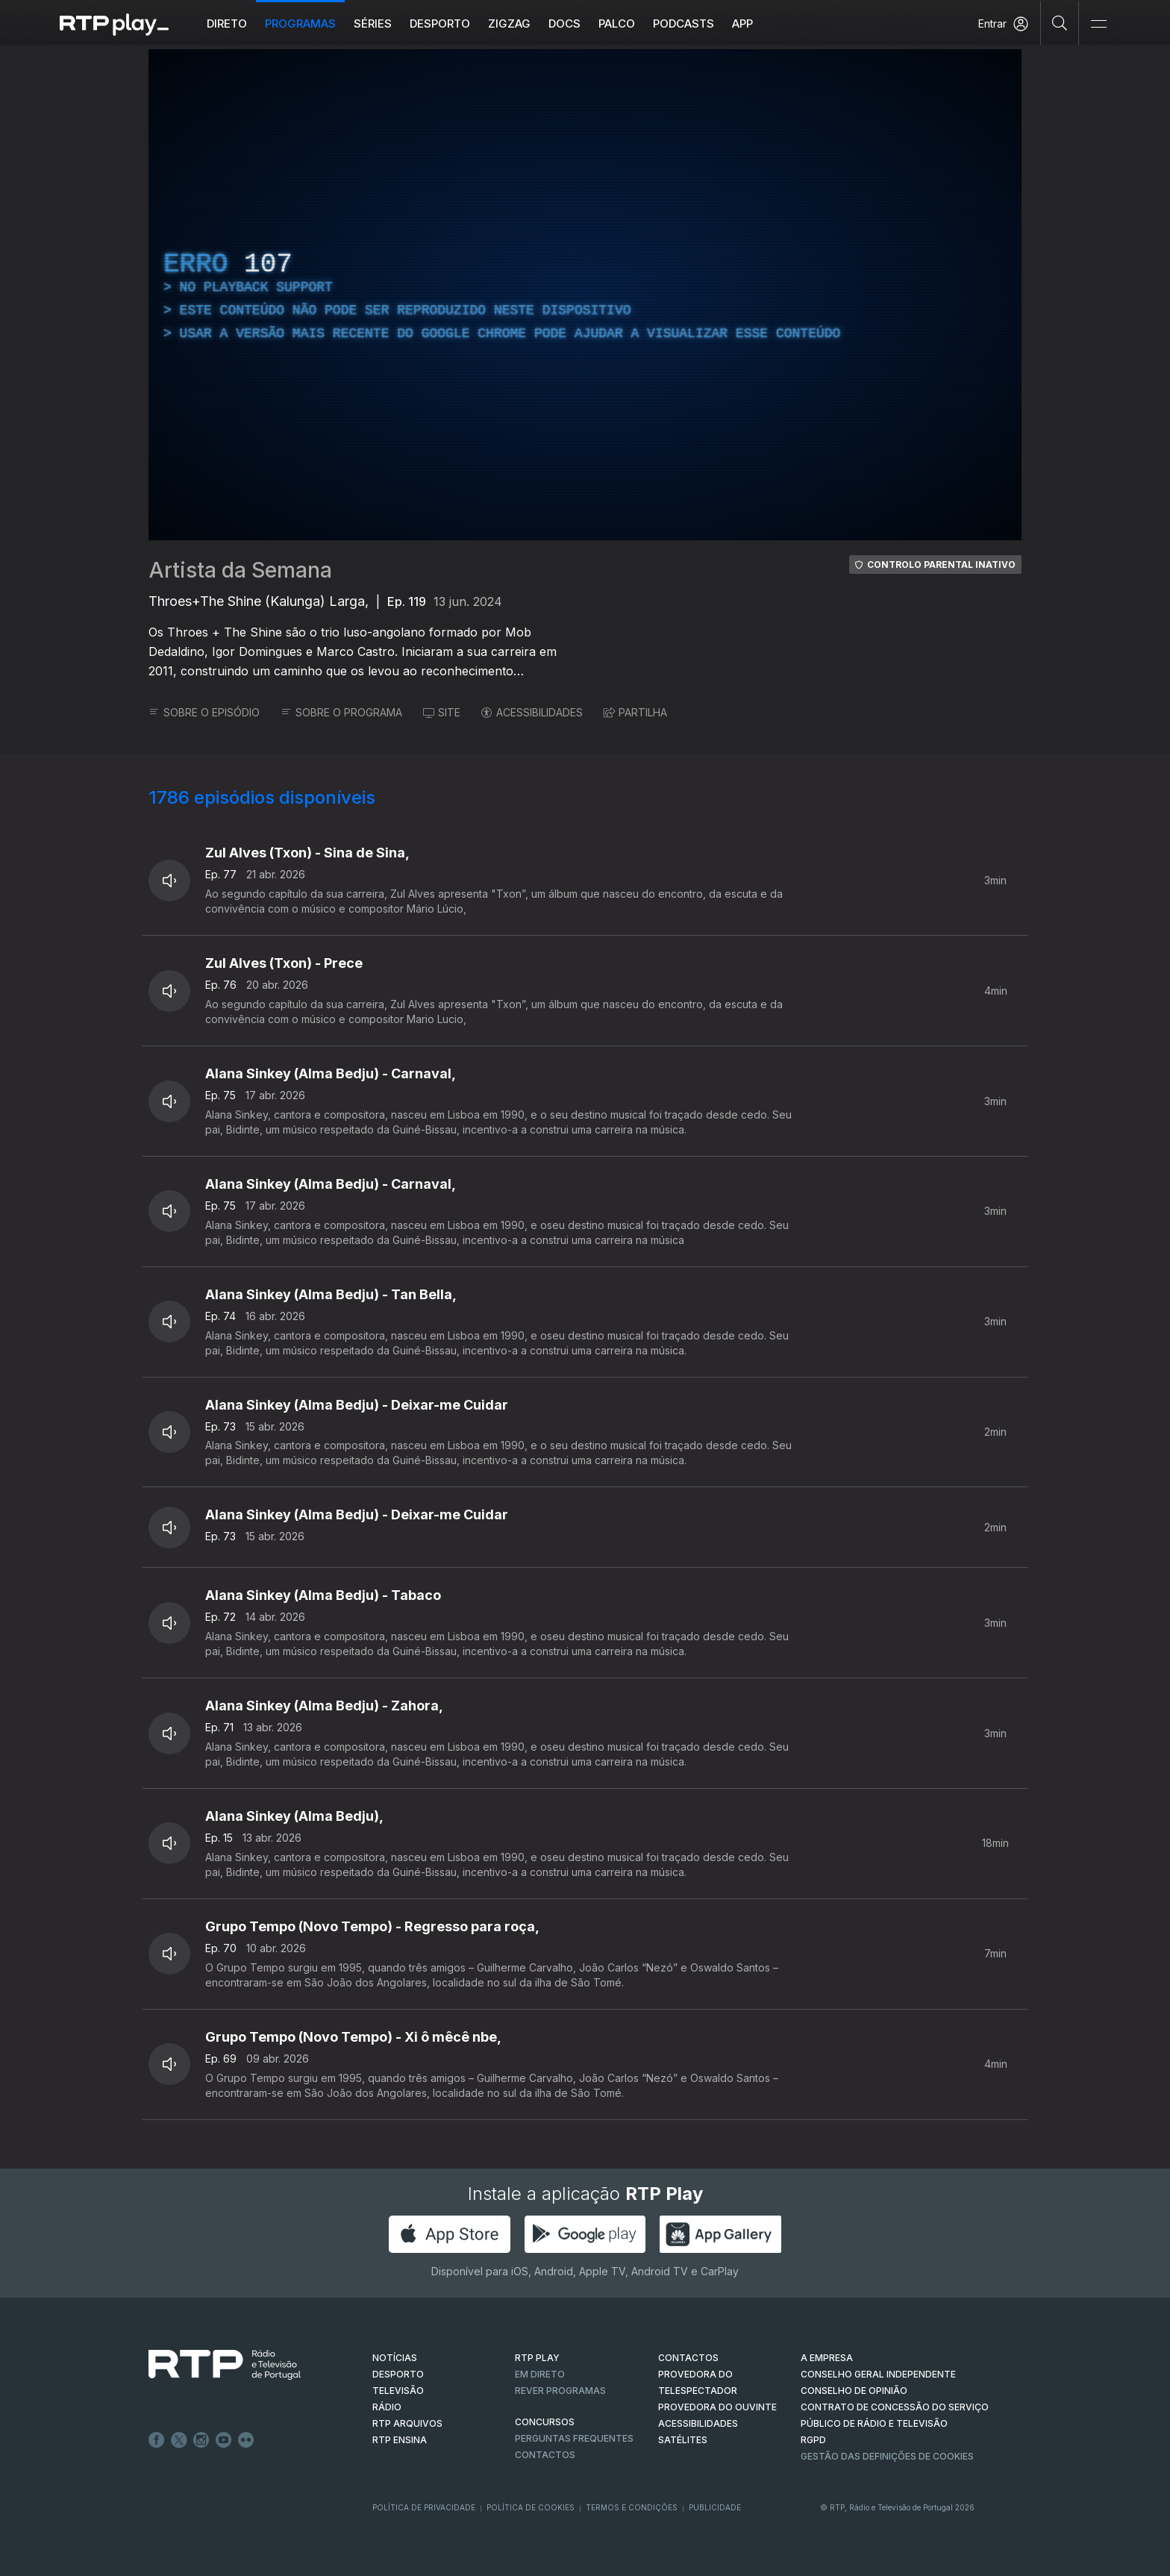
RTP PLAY (537, 2357)
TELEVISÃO (398, 2390)
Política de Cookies (531, 2507)
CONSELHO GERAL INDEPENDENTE (878, 2374)
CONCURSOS (545, 2421)
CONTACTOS (688, 2357)
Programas (300, 23)
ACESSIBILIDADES (532, 712)
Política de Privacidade (423, 2507)
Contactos (545, 2454)
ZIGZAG (509, 23)
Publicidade (715, 2507)
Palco (616, 23)
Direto (227, 23)
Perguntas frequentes (574, 2438)
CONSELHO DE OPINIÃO (854, 2390)
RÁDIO (386, 2407)
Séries (373, 23)
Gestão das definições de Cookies (887, 2456)
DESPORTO (398, 2374)
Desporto (440, 23)
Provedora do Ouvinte (717, 2407)
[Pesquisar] (1060, 22)
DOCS (564, 23)
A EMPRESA (827, 2357)
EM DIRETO (540, 2374)
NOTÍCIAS (394, 2357)
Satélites (682, 2439)
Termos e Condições (632, 2507)
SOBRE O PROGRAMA (341, 712)
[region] (585, 294)
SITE (441, 712)
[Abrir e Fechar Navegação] (1098, 24)
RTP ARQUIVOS (407, 2423)
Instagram (201, 2440)
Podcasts (683, 23)
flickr (246, 2440)
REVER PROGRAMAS (560, 2390)
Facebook (156, 2440)
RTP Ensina (399, 2439)
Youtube (224, 2440)
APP (742, 23)
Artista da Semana (240, 570)
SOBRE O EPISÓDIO (204, 712)
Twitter (179, 2440)
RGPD (813, 2439)
